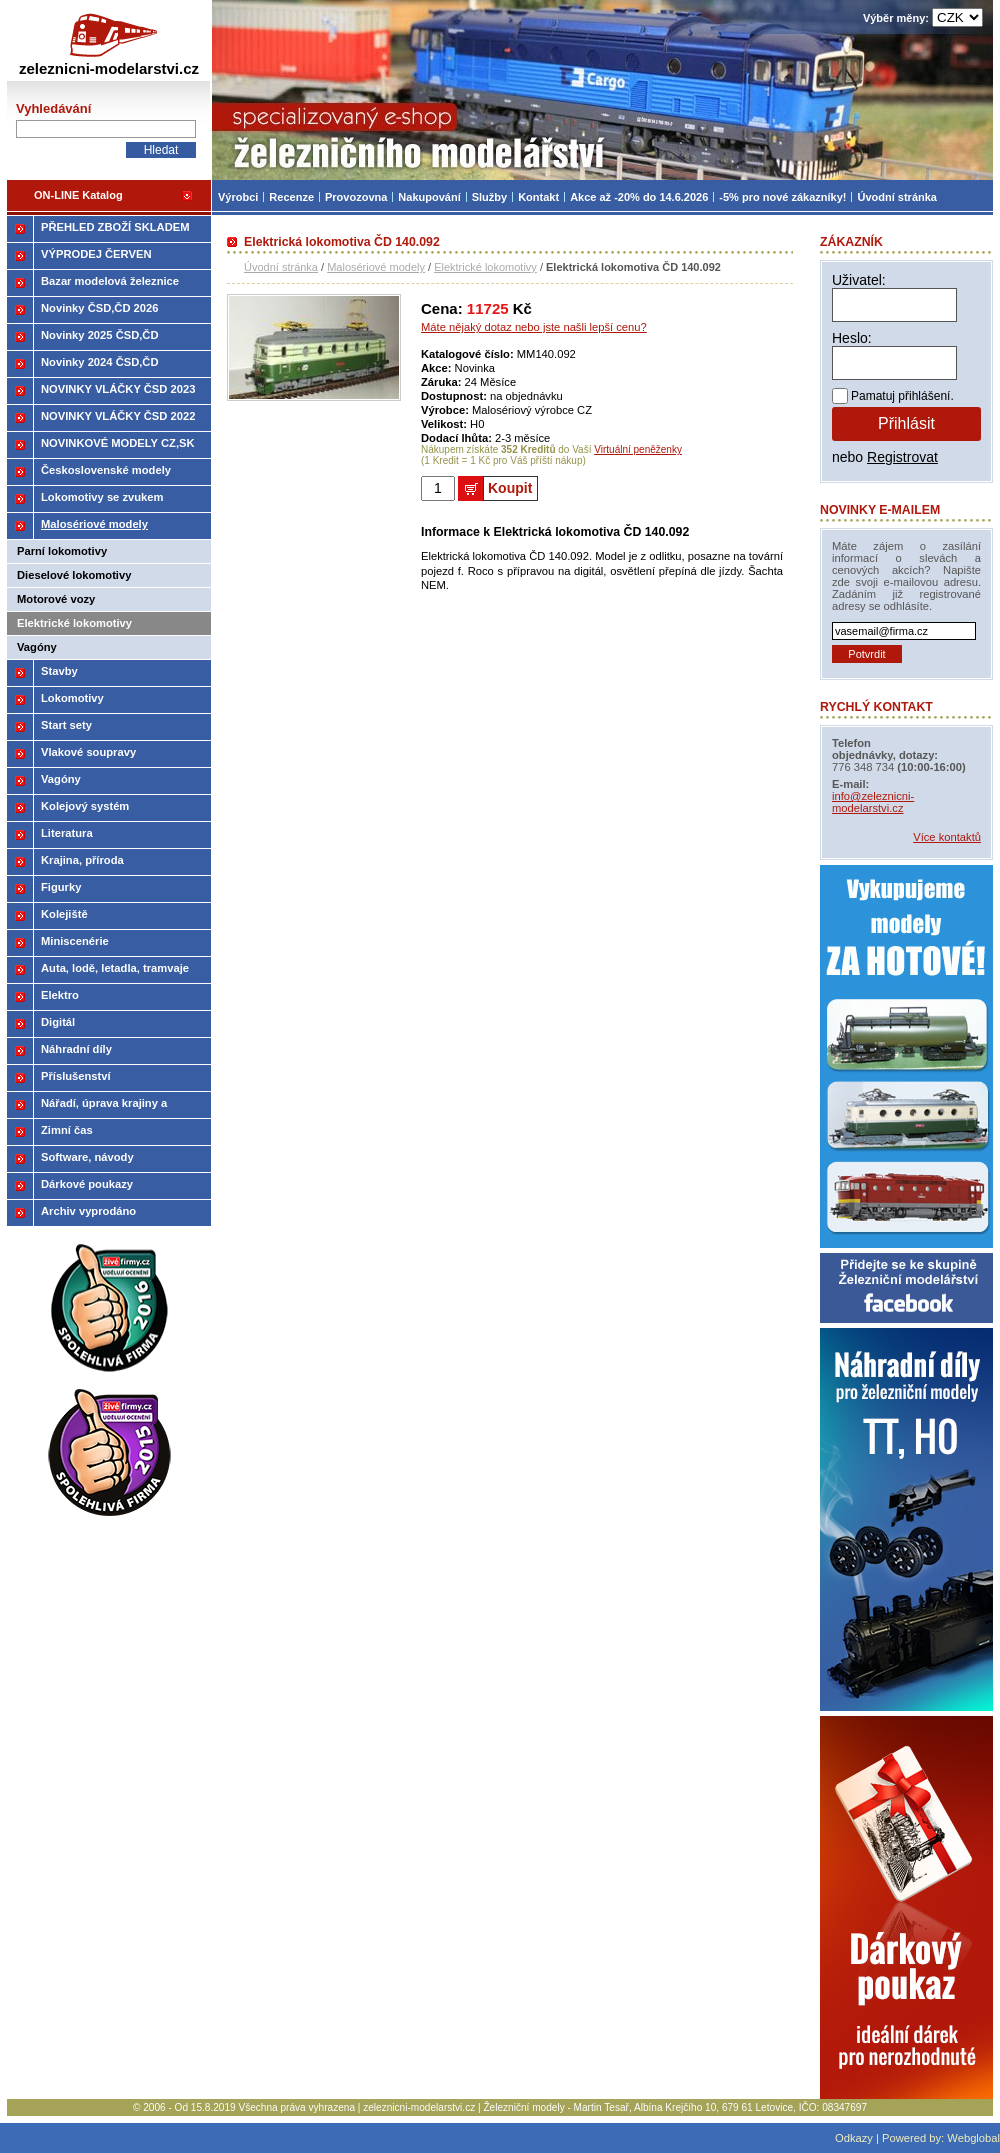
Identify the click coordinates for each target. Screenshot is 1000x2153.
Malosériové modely (376, 267)
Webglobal (973, 2138)
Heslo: (852, 338)
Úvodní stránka (281, 267)
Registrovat (902, 457)
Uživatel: (859, 280)
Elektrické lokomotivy (485, 267)
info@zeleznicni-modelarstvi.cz (873, 802)
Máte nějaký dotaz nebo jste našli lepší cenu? (534, 327)
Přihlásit (906, 423)
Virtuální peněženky (638, 449)
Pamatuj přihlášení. (902, 396)
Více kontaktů (947, 837)
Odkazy (854, 2138)
